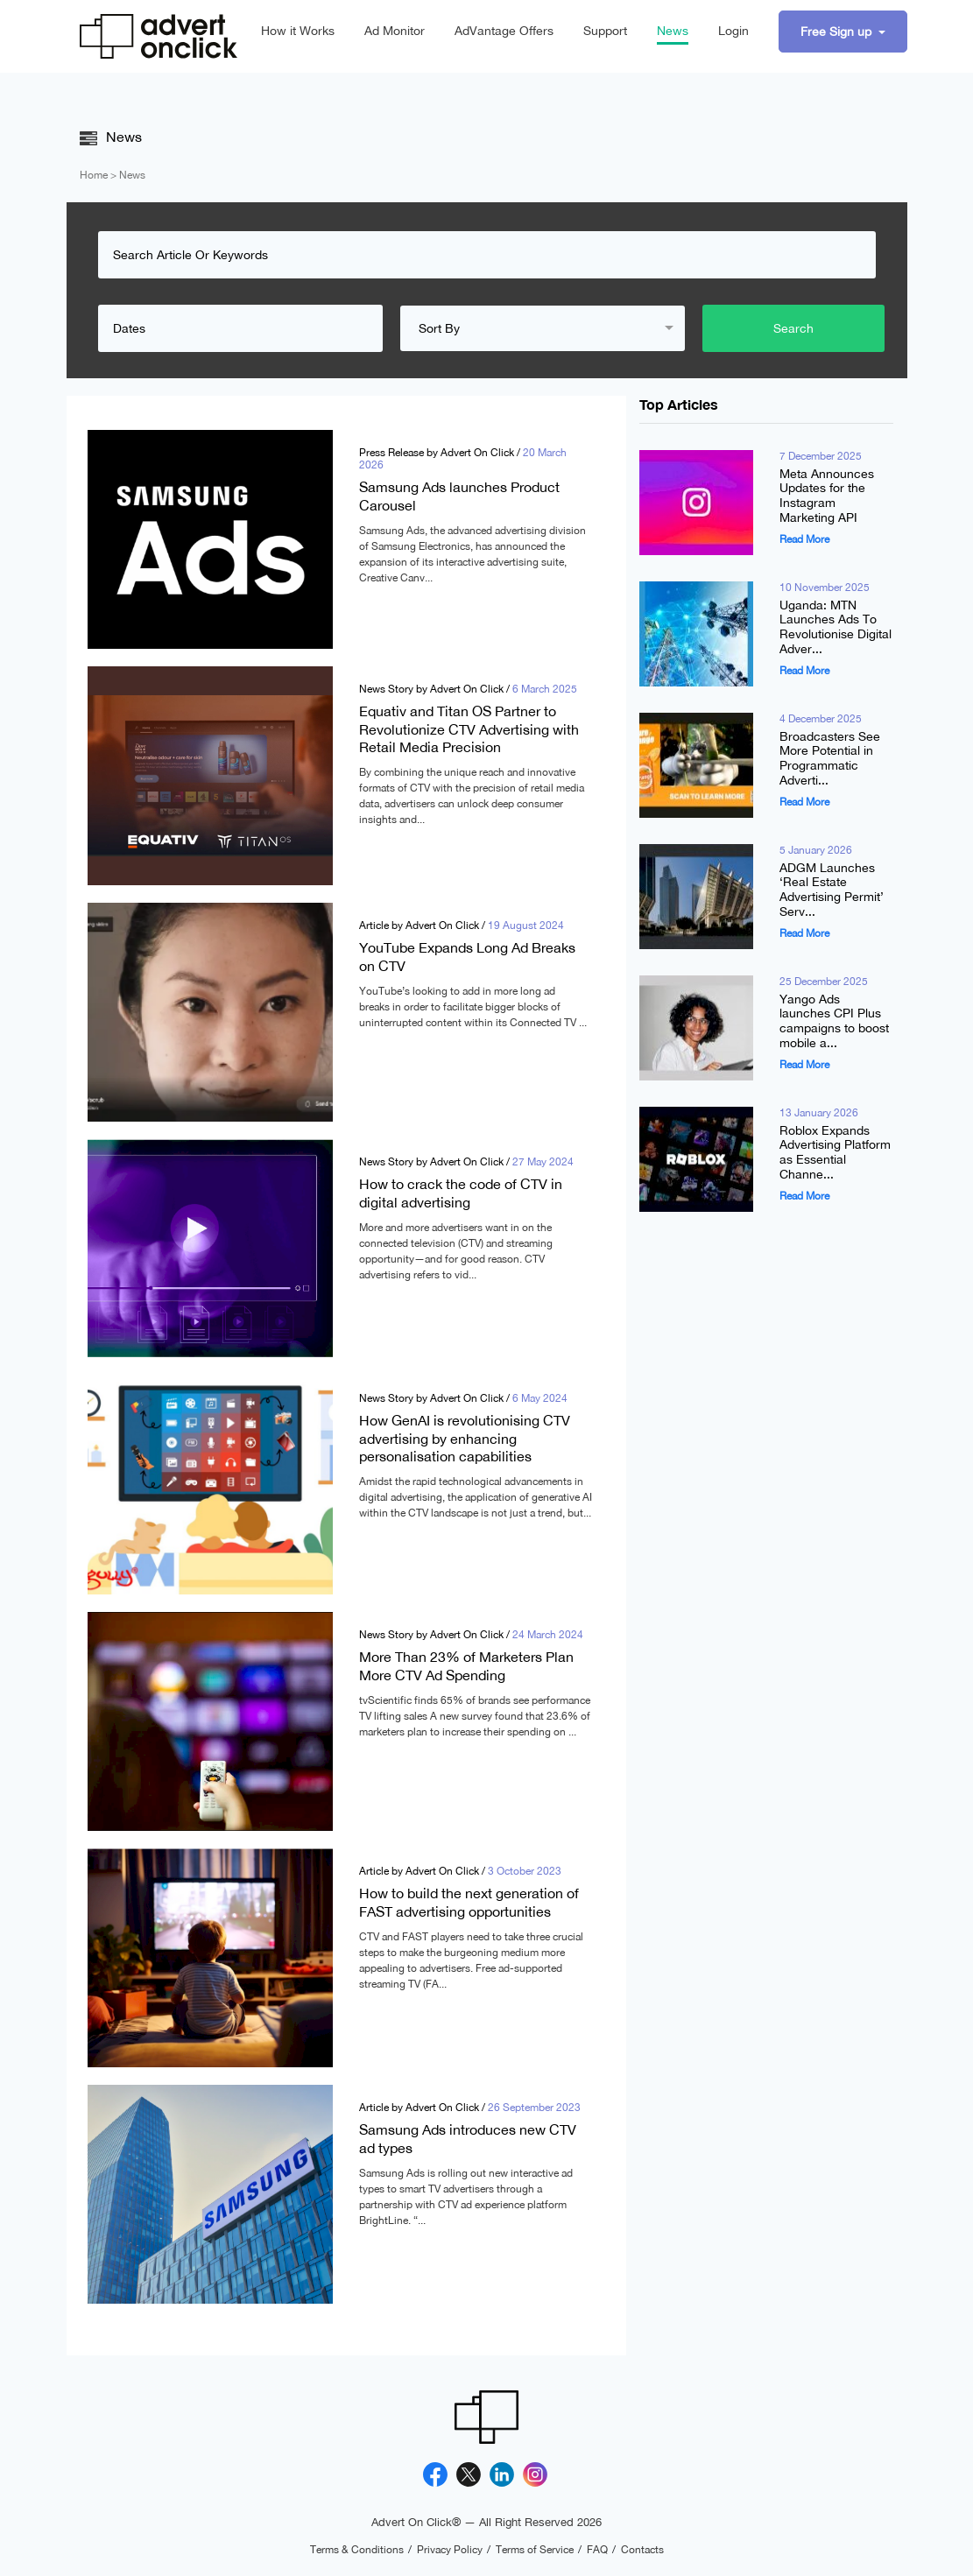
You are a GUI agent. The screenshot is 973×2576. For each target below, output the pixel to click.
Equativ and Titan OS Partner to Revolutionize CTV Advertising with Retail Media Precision (469, 729)
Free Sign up (837, 32)
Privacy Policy (450, 2550)
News (672, 31)
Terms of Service (535, 2550)
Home (94, 175)
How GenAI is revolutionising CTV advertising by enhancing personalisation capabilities (464, 1438)
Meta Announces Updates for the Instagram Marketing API (826, 496)
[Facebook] (435, 2474)
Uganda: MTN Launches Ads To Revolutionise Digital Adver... (835, 627)
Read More (804, 539)
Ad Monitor (394, 31)
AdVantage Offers (504, 31)
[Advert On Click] (158, 36)
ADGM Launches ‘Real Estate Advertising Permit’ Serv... (831, 890)
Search (793, 328)
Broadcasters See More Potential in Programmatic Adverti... (829, 758)
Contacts (642, 2550)
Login (733, 31)
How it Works (298, 31)
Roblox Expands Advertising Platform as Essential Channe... (835, 1152)
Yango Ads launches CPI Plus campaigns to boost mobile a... (834, 1021)
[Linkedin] (502, 2474)
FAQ (597, 2550)
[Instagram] (535, 2474)
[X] (468, 2474)
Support (605, 31)
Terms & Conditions (357, 2550)
